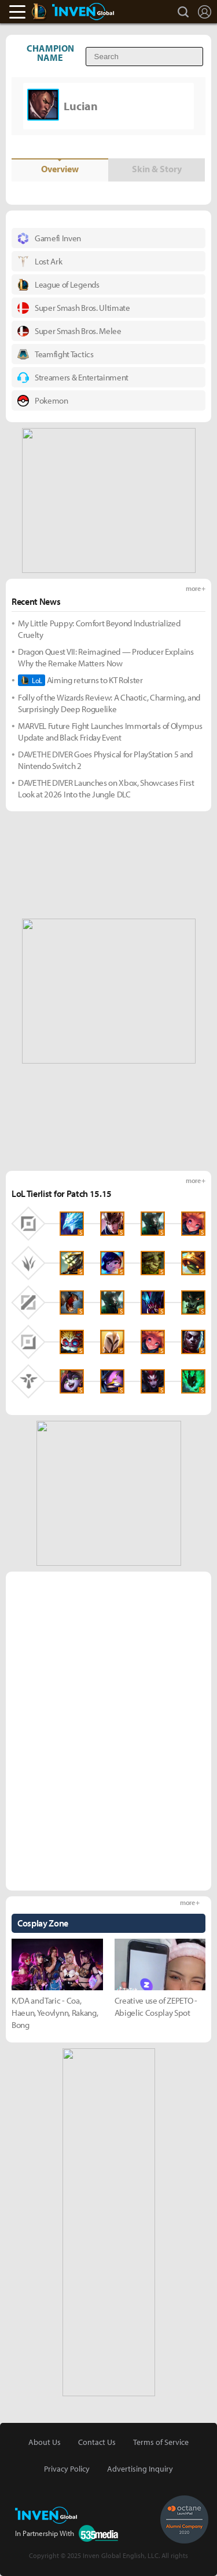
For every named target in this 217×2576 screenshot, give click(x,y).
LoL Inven (49, 11)
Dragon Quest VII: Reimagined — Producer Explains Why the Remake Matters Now (106, 657)
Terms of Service (161, 2442)
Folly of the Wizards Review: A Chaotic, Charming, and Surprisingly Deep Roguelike (109, 703)
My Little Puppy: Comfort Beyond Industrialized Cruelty (99, 629)
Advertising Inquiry (140, 2468)
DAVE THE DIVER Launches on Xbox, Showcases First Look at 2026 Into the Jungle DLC (106, 788)
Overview (60, 169)
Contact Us (97, 2442)
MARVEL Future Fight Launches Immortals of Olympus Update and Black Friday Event (110, 731)
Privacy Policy (67, 2468)
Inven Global (83, 11)
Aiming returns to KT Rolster (80, 680)
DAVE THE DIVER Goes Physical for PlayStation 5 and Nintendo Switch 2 (105, 760)
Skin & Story (157, 169)
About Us (44, 2442)
